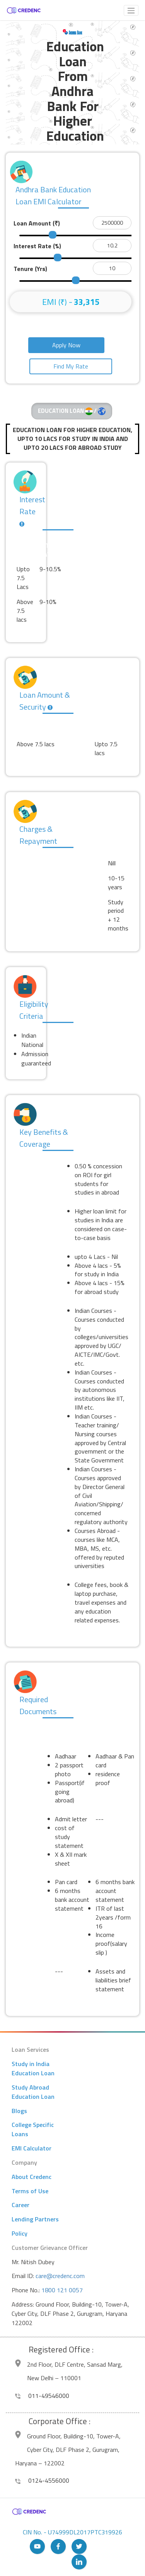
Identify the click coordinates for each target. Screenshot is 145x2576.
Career (20, 2204)
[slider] (52, 235)
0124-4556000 (42, 2480)
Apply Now (66, 345)
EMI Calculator (31, 2148)
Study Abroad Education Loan (33, 2092)
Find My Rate (70, 366)
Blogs (19, 2110)
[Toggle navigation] (131, 10)
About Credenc (31, 2176)
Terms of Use (30, 2191)
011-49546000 (42, 2395)
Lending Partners (35, 2219)
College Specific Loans (33, 2129)
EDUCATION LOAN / (72, 410)
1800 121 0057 (62, 2290)
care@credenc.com (60, 2275)
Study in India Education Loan (33, 2068)
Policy (19, 2233)
